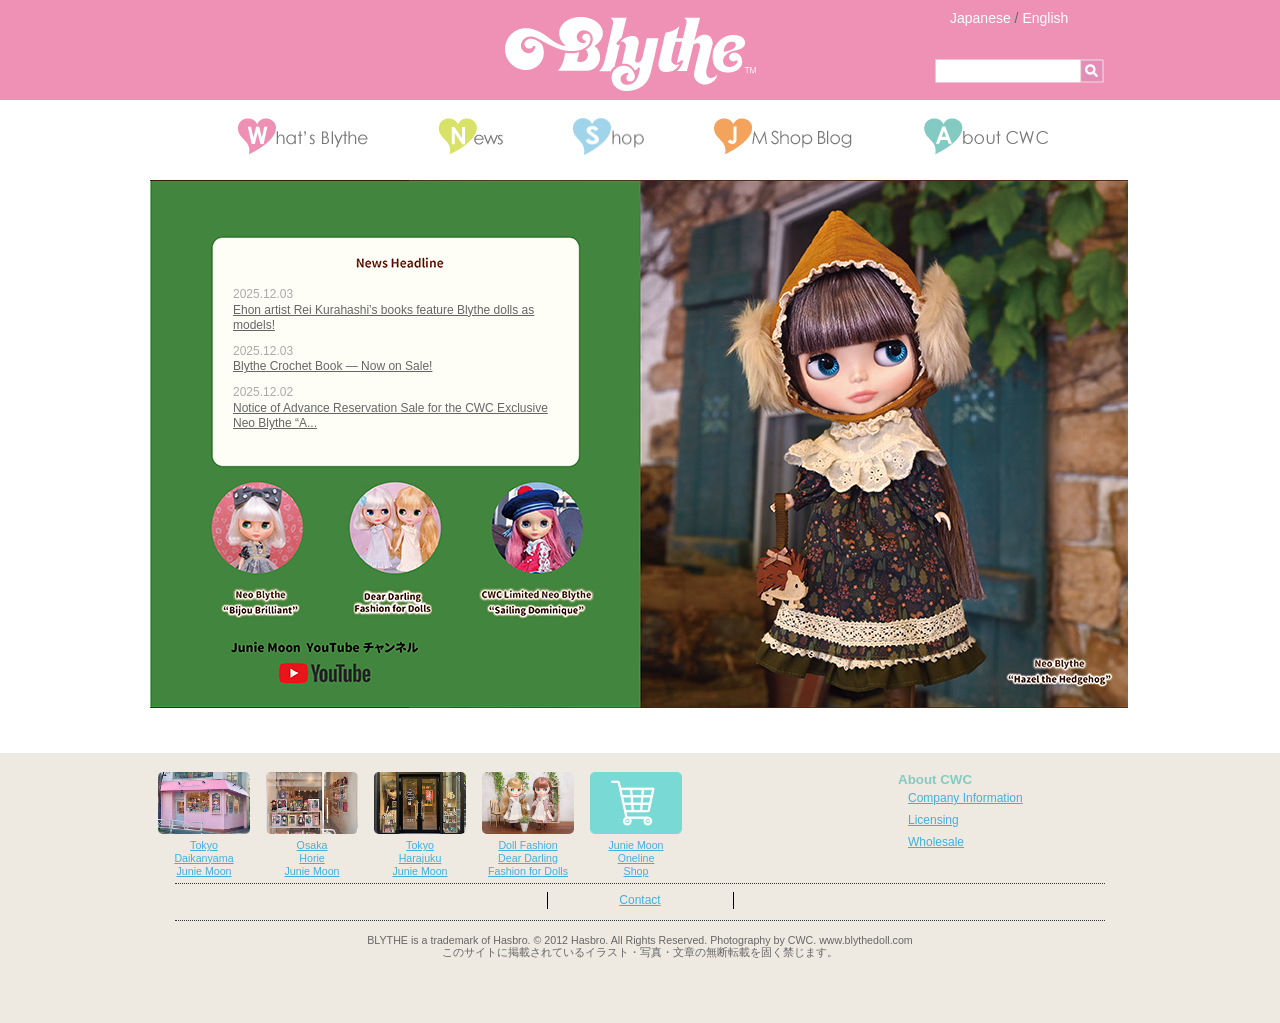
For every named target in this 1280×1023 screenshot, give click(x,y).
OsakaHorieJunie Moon (312, 824)
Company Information (965, 798)
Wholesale (936, 842)
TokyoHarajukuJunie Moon (420, 824)
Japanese (980, 18)
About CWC (935, 779)
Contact (639, 900)
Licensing (933, 820)
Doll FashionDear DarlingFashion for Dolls (528, 824)
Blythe (630, 54)
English (1045, 18)
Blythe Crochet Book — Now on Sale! (332, 366)
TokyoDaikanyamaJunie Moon (204, 824)
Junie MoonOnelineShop (636, 824)
